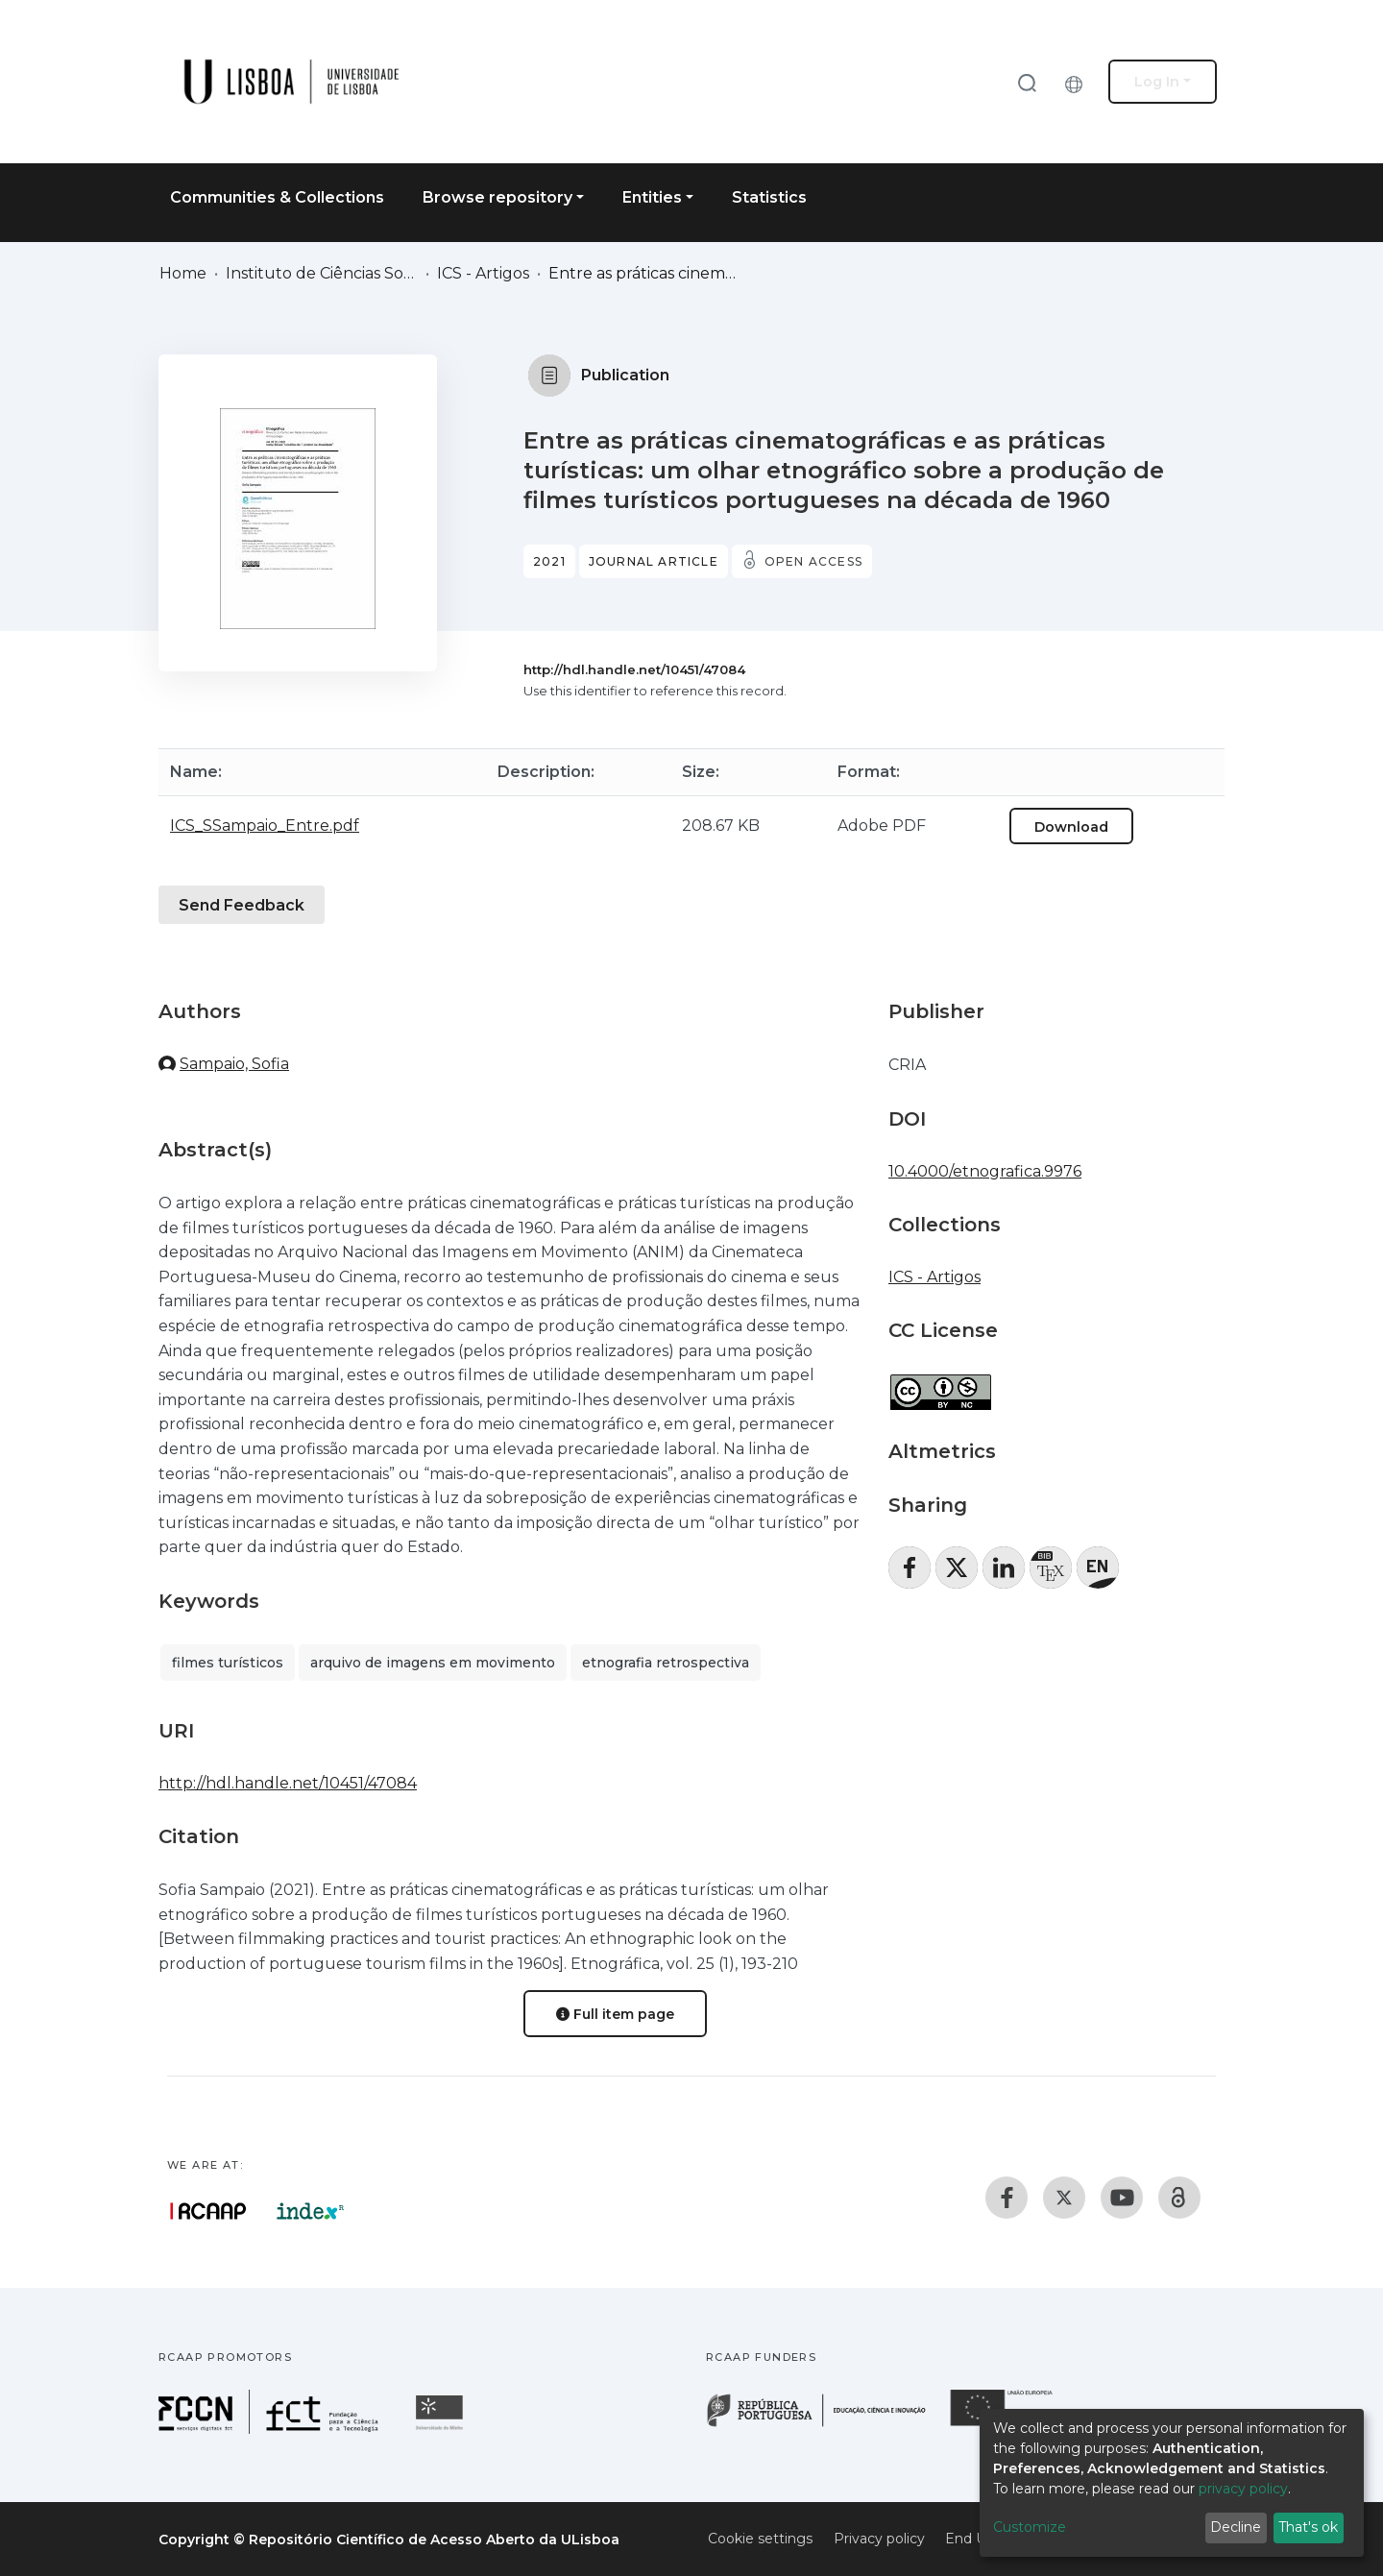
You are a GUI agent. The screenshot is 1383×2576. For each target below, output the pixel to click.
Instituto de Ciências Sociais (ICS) (322, 273)
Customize (1029, 2527)
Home (182, 273)
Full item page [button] (615, 2014)
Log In (1156, 81)
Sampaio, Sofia (234, 1064)
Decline (1235, 2527)
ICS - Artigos (483, 273)
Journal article (653, 561)
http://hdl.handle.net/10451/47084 (634, 669)
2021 (549, 561)
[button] (1078, 81)
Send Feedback (241, 905)
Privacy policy (879, 2538)
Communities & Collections (277, 197)
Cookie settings (760, 2538)
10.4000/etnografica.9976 (984, 1171)
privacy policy (1243, 2488)
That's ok (1308, 2527)
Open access (813, 561)
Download (1071, 827)
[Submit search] (1027, 82)
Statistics (769, 197)
